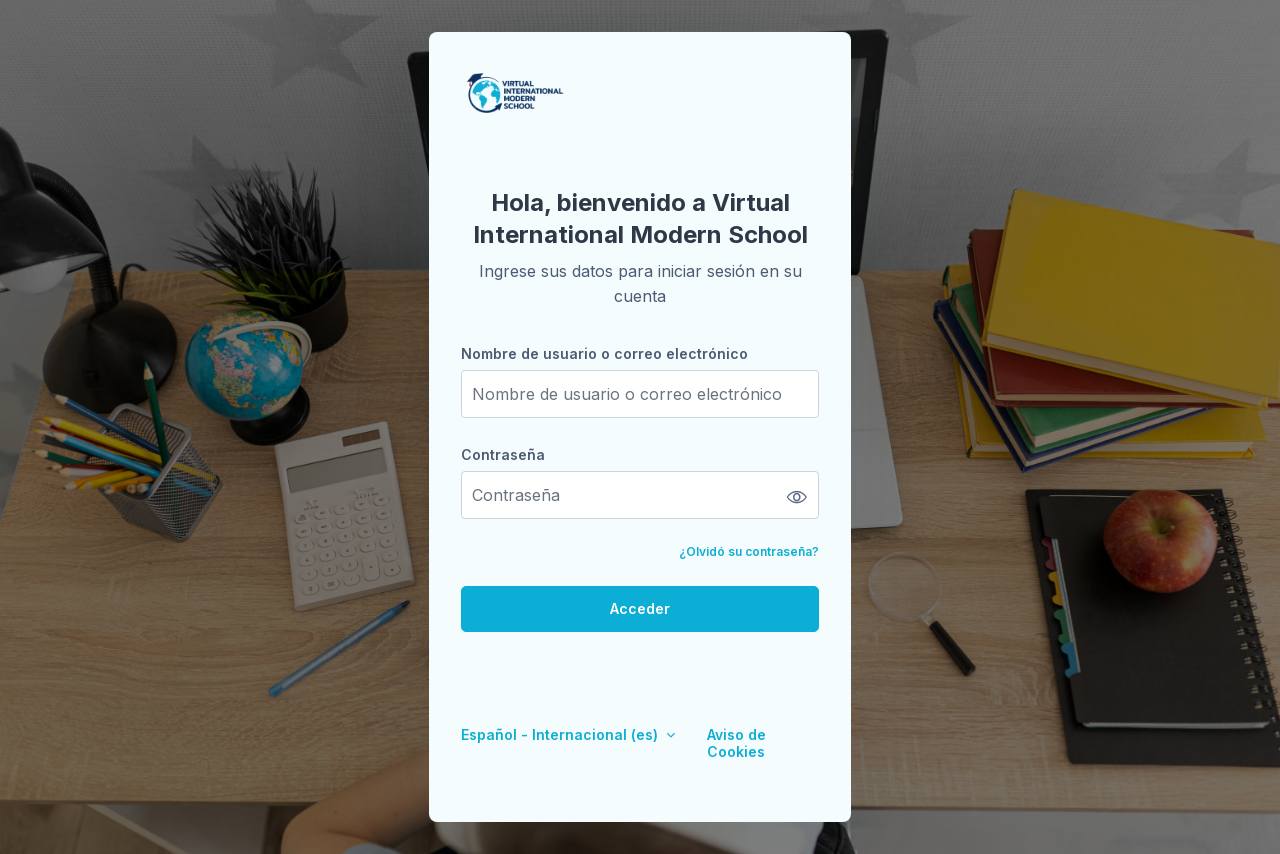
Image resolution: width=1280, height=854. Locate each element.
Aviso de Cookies (736, 743)
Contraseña (503, 454)
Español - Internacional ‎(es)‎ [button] (561, 734)
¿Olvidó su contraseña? (749, 551)
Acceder (640, 608)
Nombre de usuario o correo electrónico (604, 353)
